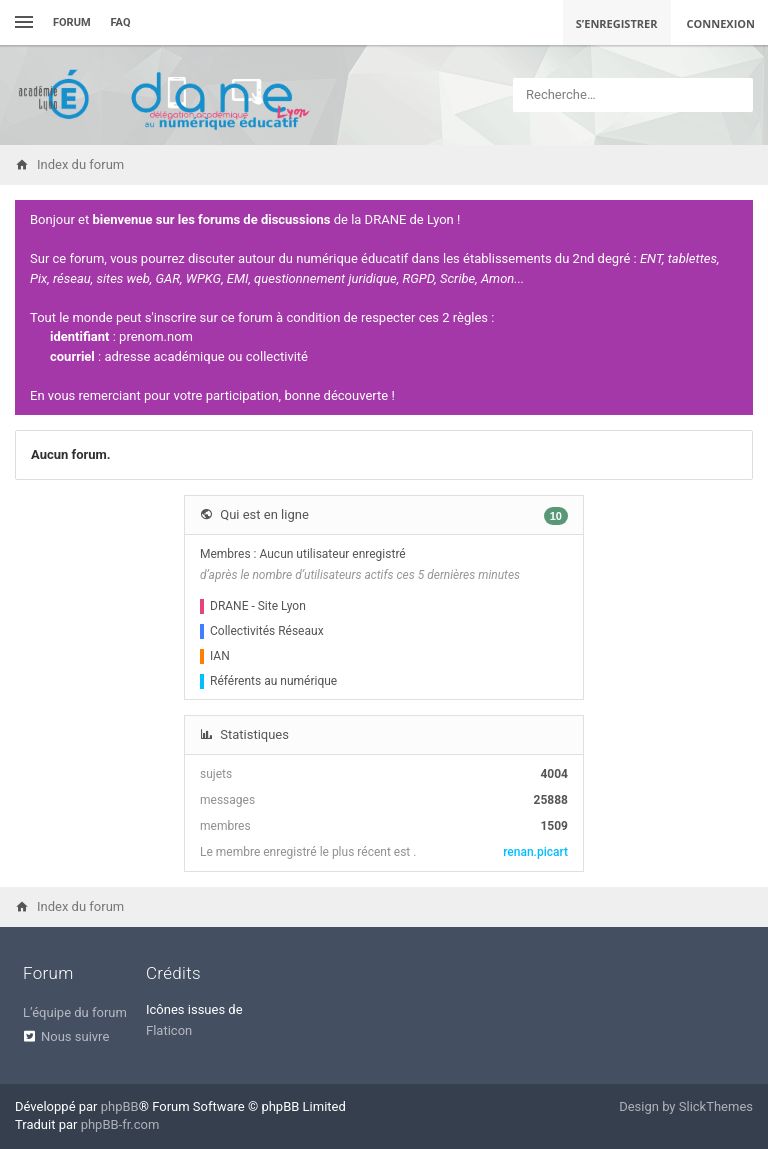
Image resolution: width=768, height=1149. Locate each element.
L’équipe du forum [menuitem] (75, 1012)
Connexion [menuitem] (721, 23)
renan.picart (535, 852)
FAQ (121, 22)
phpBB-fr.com (120, 1124)
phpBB (120, 1106)
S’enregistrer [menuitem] (617, 23)
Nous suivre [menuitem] (75, 1036)
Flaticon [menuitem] (169, 1030)
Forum (72, 22)
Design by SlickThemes (686, 1106)
